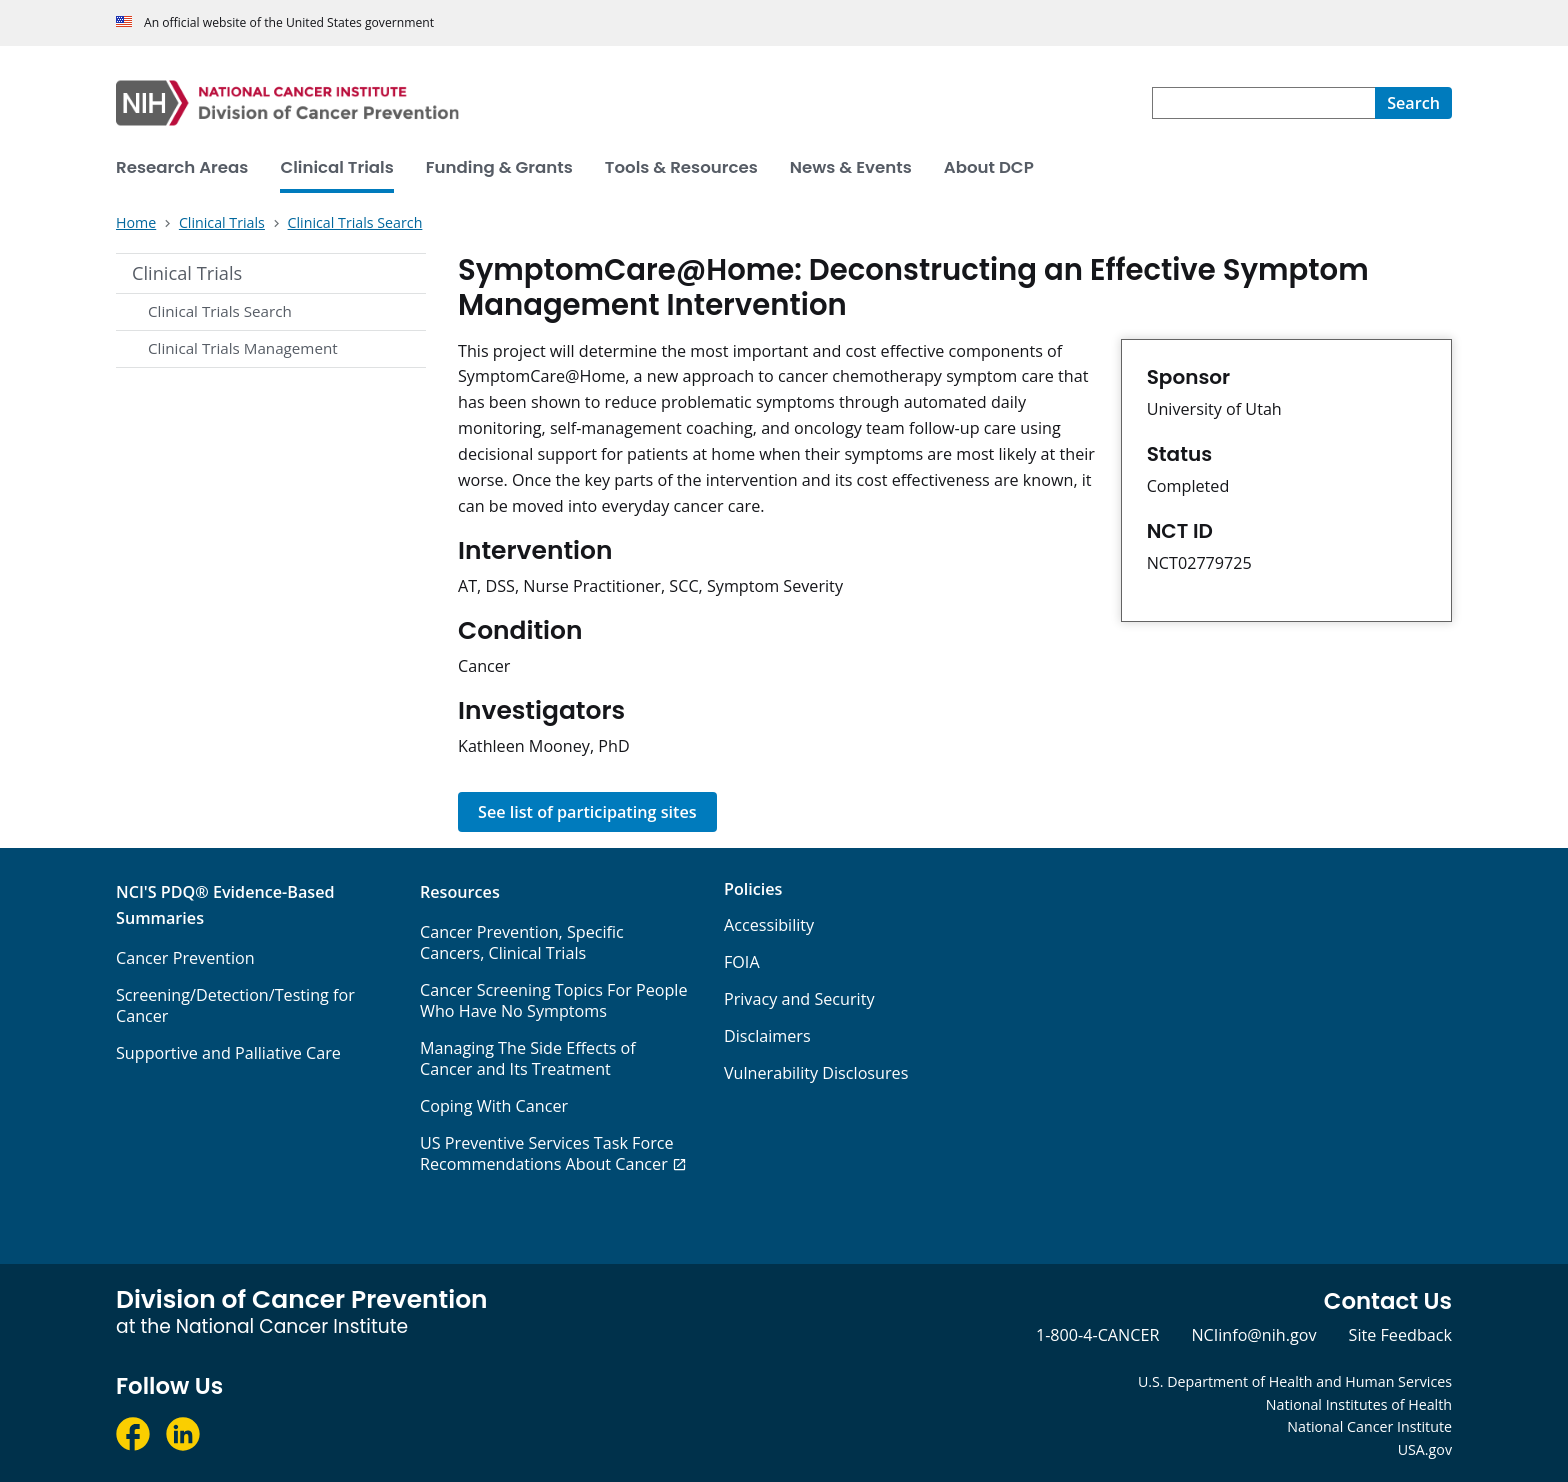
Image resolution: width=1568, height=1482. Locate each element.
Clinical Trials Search (220, 311)
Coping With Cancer (494, 1106)
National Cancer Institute (1369, 1426)
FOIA (742, 962)
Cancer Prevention (185, 958)
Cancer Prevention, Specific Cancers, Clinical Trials (522, 942)
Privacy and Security (799, 999)
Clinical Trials (187, 273)
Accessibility (769, 925)
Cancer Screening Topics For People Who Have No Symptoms (554, 1000)
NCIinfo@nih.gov (1253, 1335)
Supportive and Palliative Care (228, 1053)
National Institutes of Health (1359, 1404)
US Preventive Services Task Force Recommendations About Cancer (547, 1153)
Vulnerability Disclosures (816, 1073)
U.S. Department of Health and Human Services (1295, 1381)
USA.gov (1425, 1449)
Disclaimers (767, 1036)
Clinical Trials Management (243, 348)
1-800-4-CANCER (1097, 1335)
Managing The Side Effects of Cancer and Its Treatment (528, 1058)
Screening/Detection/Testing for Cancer (235, 1005)
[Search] (1413, 103)
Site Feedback (1400, 1335)
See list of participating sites (587, 812)
